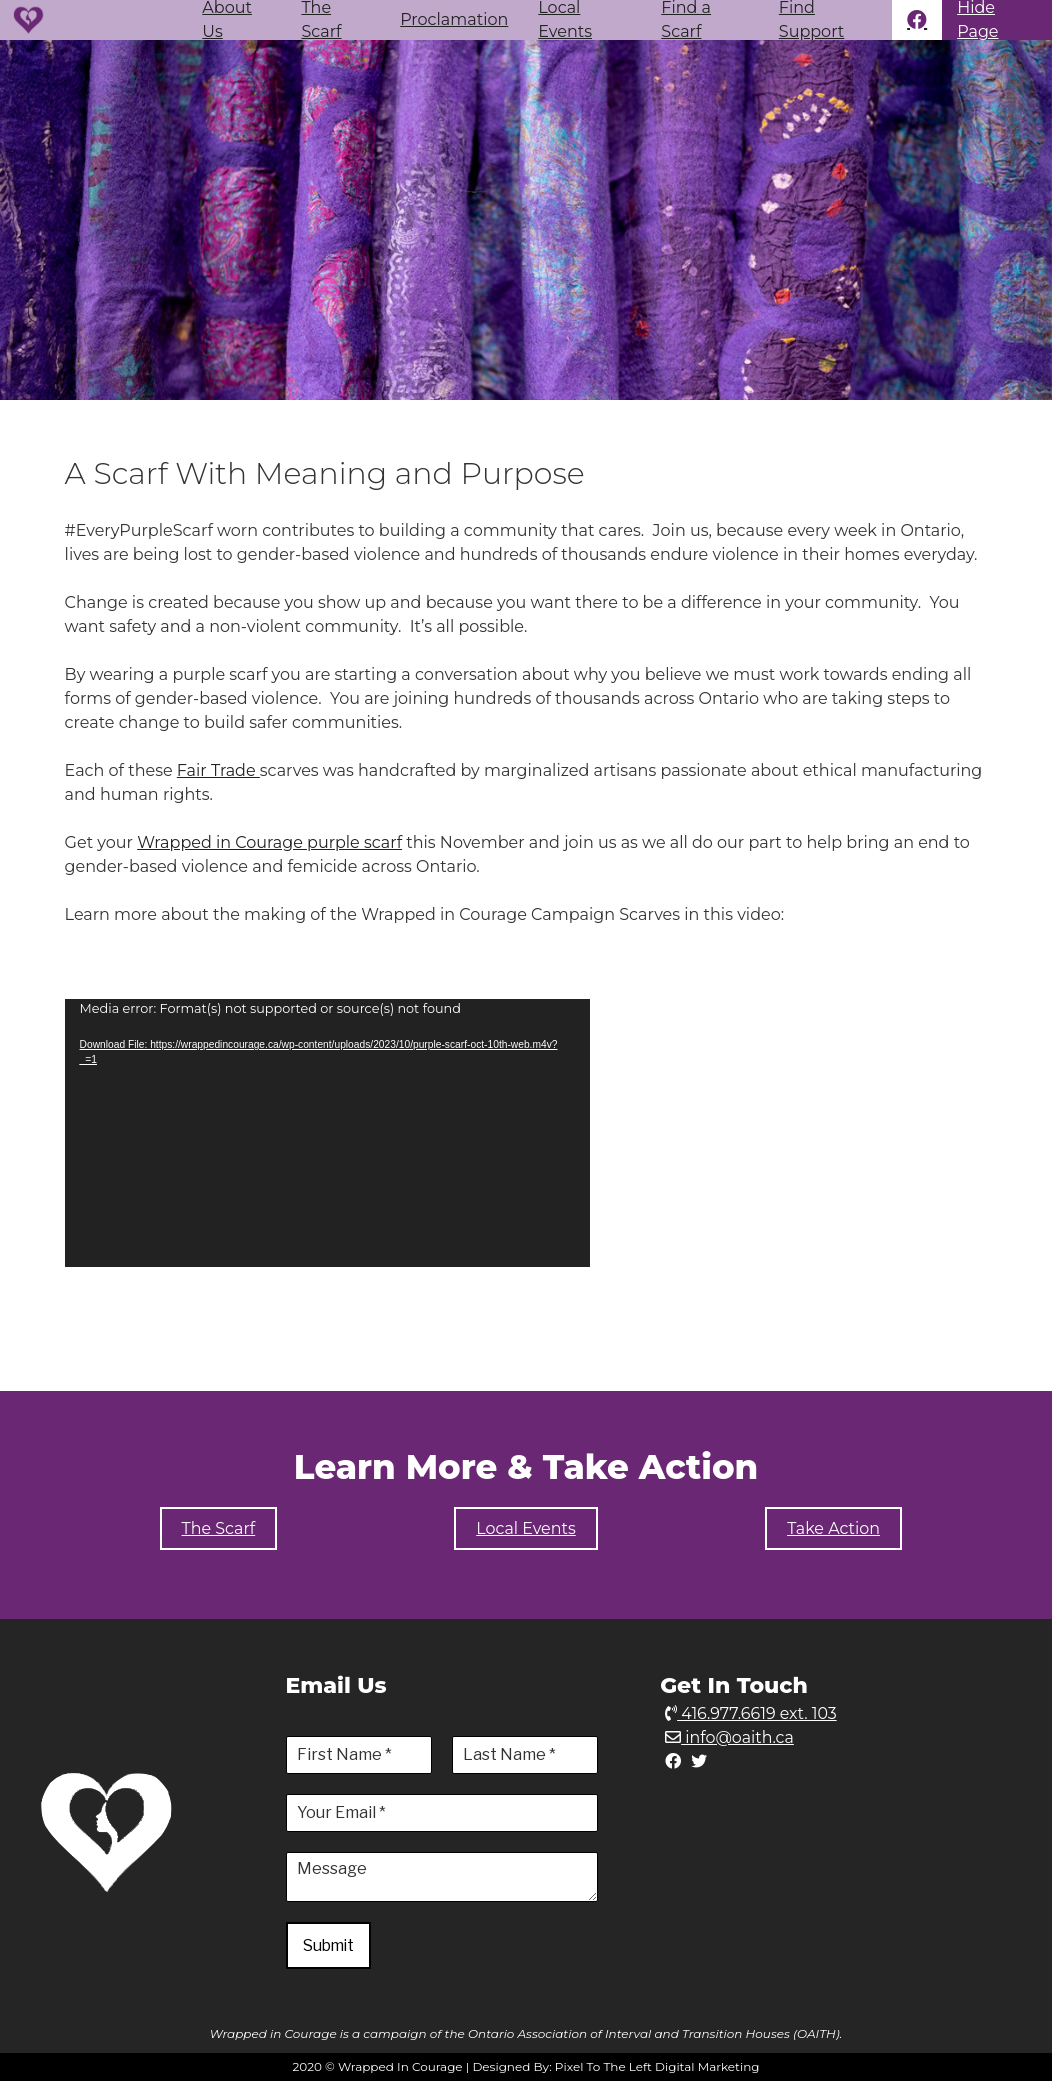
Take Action (833, 1528)
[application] (327, 1133)
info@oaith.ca (730, 1737)
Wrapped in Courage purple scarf (269, 842)
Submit (330, 1945)
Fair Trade (218, 770)
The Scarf (321, 20)
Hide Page (977, 20)
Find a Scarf (686, 20)
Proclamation (454, 19)
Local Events (565, 20)
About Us (227, 20)
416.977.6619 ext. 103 (751, 1713)
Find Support (811, 20)
